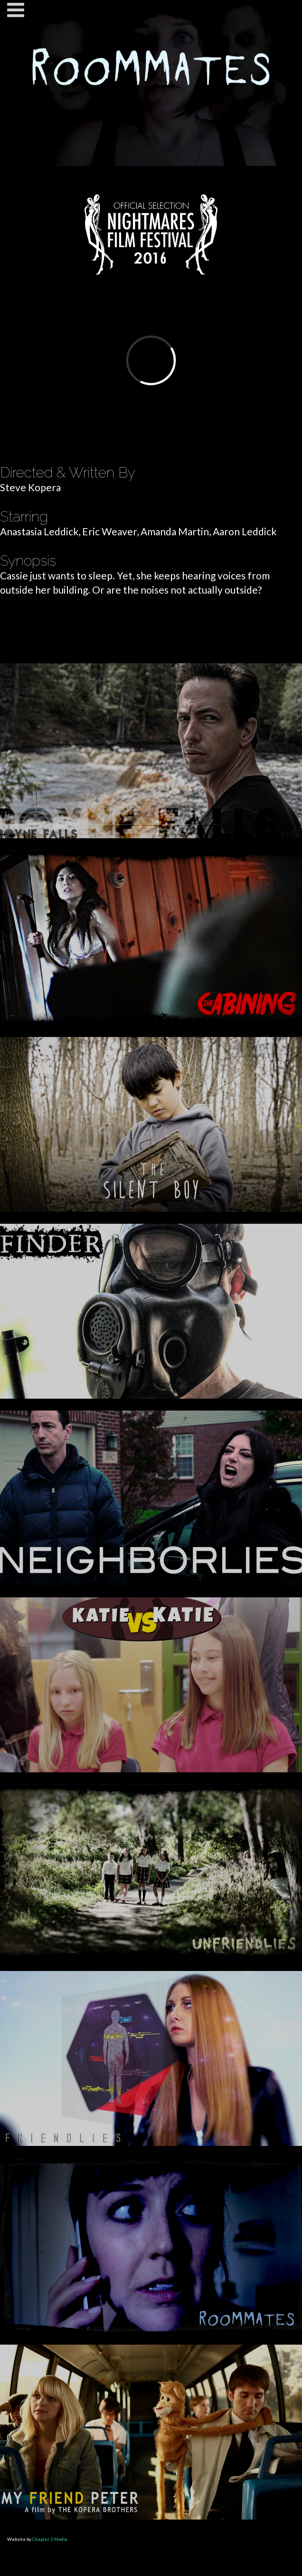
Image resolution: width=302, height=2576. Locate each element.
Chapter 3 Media (49, 2539)
